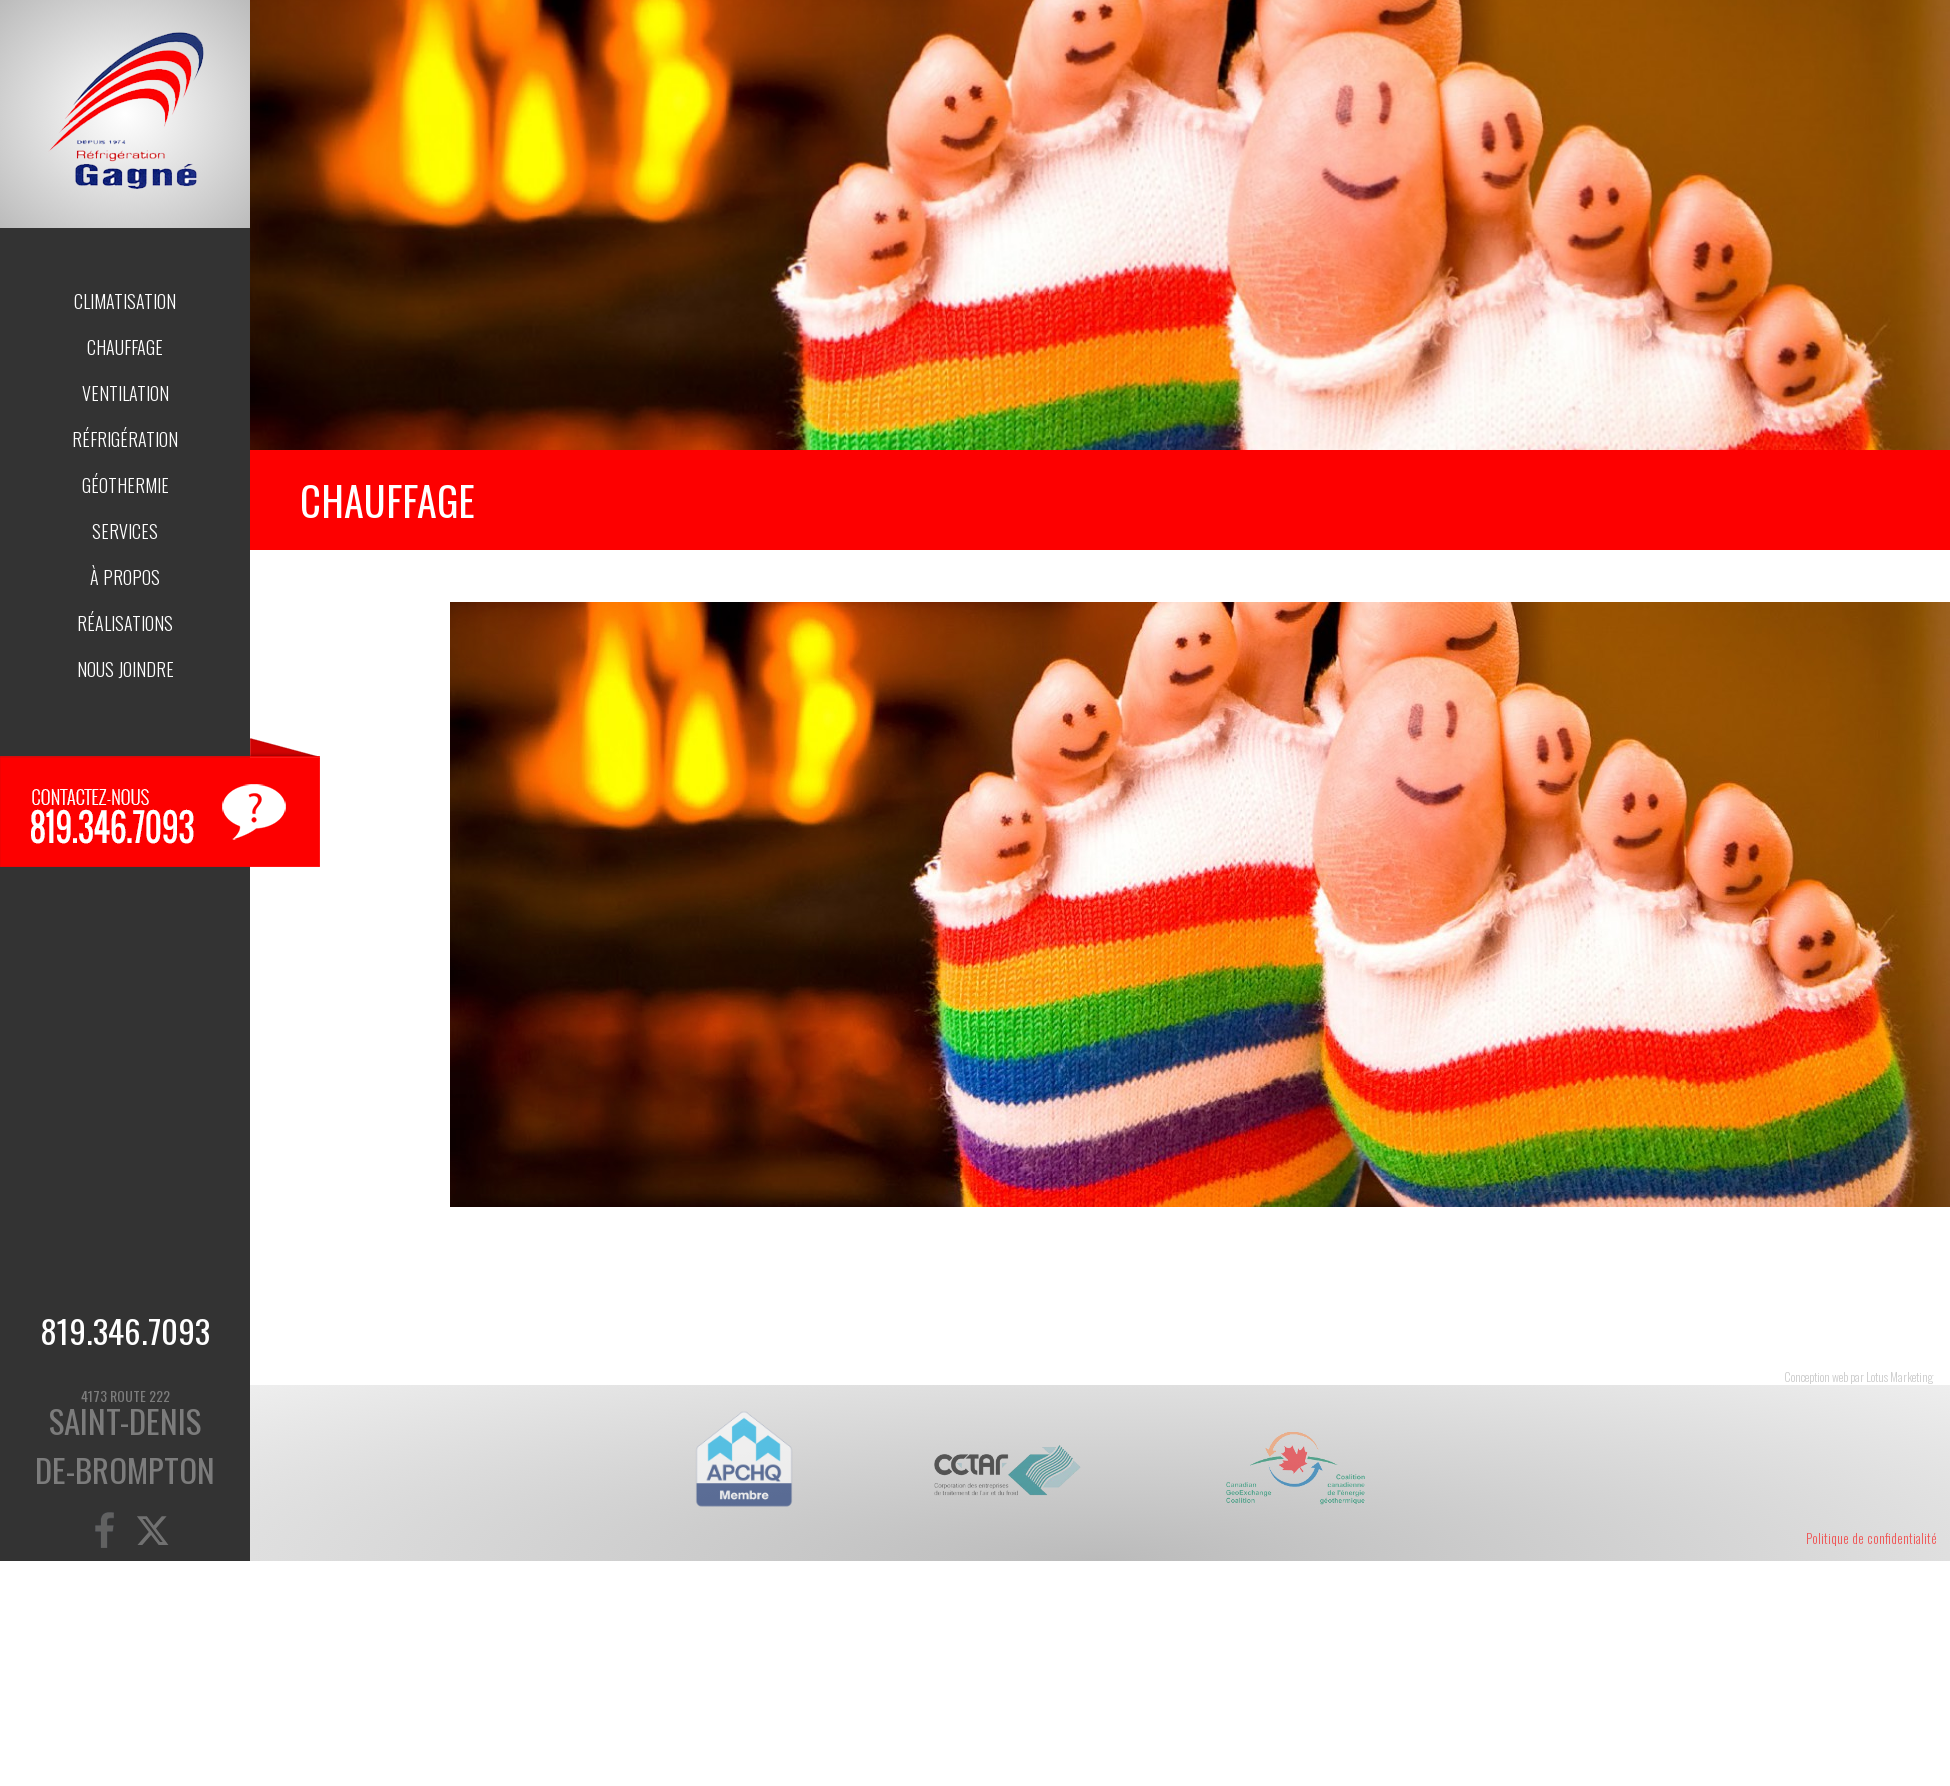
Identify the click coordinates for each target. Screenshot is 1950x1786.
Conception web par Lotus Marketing (1858, 1376)
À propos (125, 577)
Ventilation (125, 393)
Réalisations (125, 623)
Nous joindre (125, 669)
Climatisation (125, 301)
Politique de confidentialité (1871, 1538)
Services (125, 531)
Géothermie (125, 485)
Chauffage (125, 347)
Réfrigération (125, 439)
